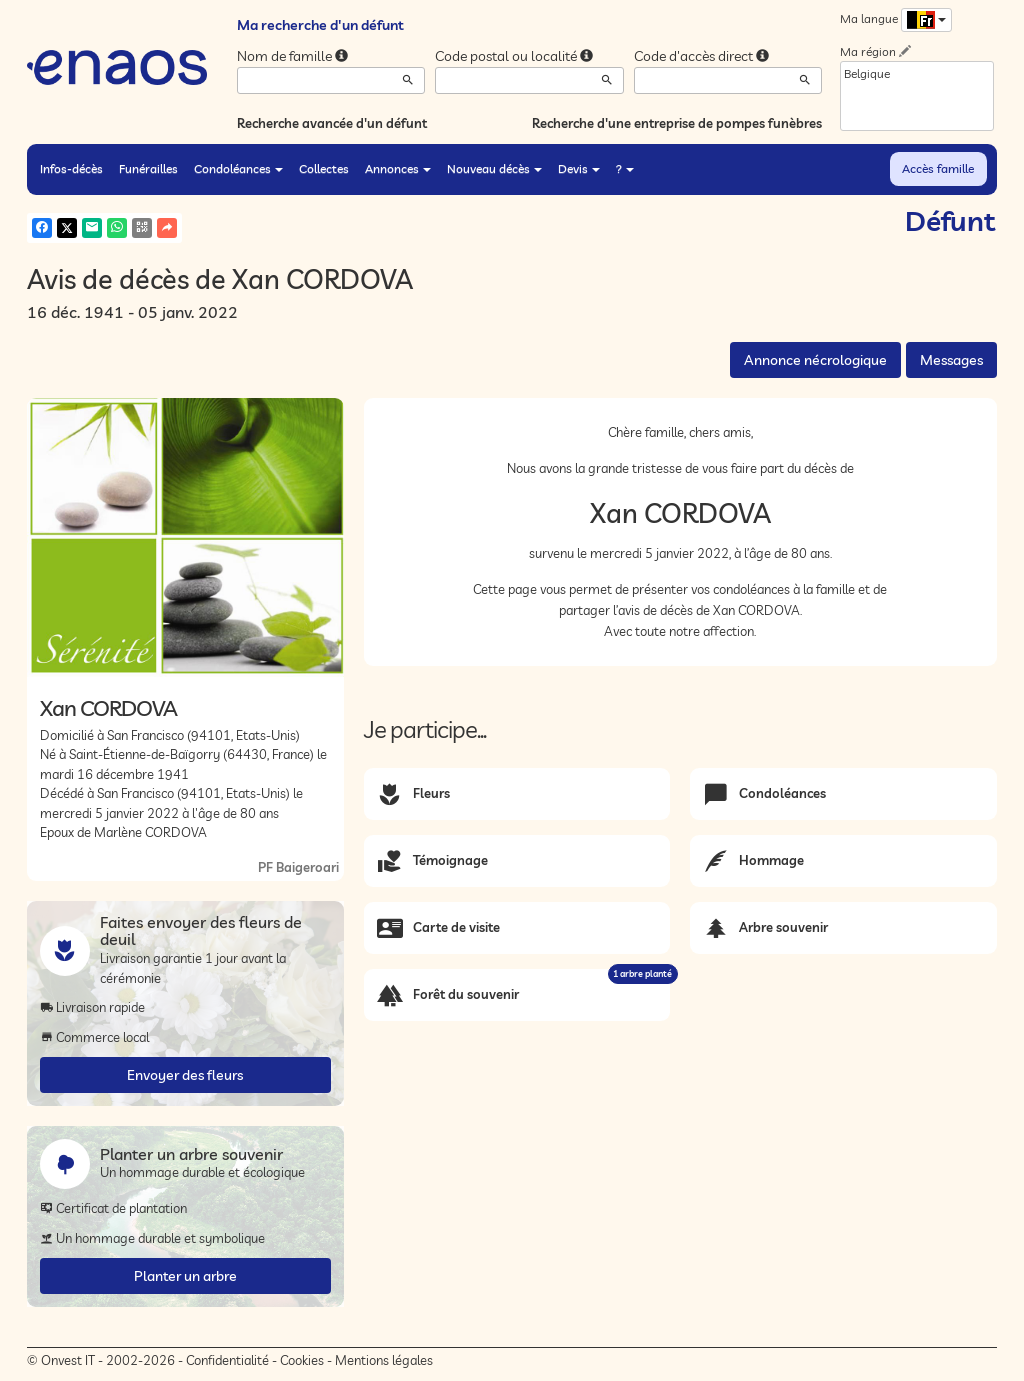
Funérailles (148, 168)
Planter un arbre (185, 1276)
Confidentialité (227, 1360)
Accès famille (938, 168)
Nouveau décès (494, 168)
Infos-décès (71, 168)
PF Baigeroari (298, 867)
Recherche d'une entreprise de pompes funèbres (677, 123)
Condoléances (238, 168)
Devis (579, 168)
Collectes (324, 168)
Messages (951, 360)
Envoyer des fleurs (185, 1075)
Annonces (398, 168)
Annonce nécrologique (815, 360)
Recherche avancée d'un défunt (332, 123)
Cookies (302, 1360)
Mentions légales (384, 1360)
